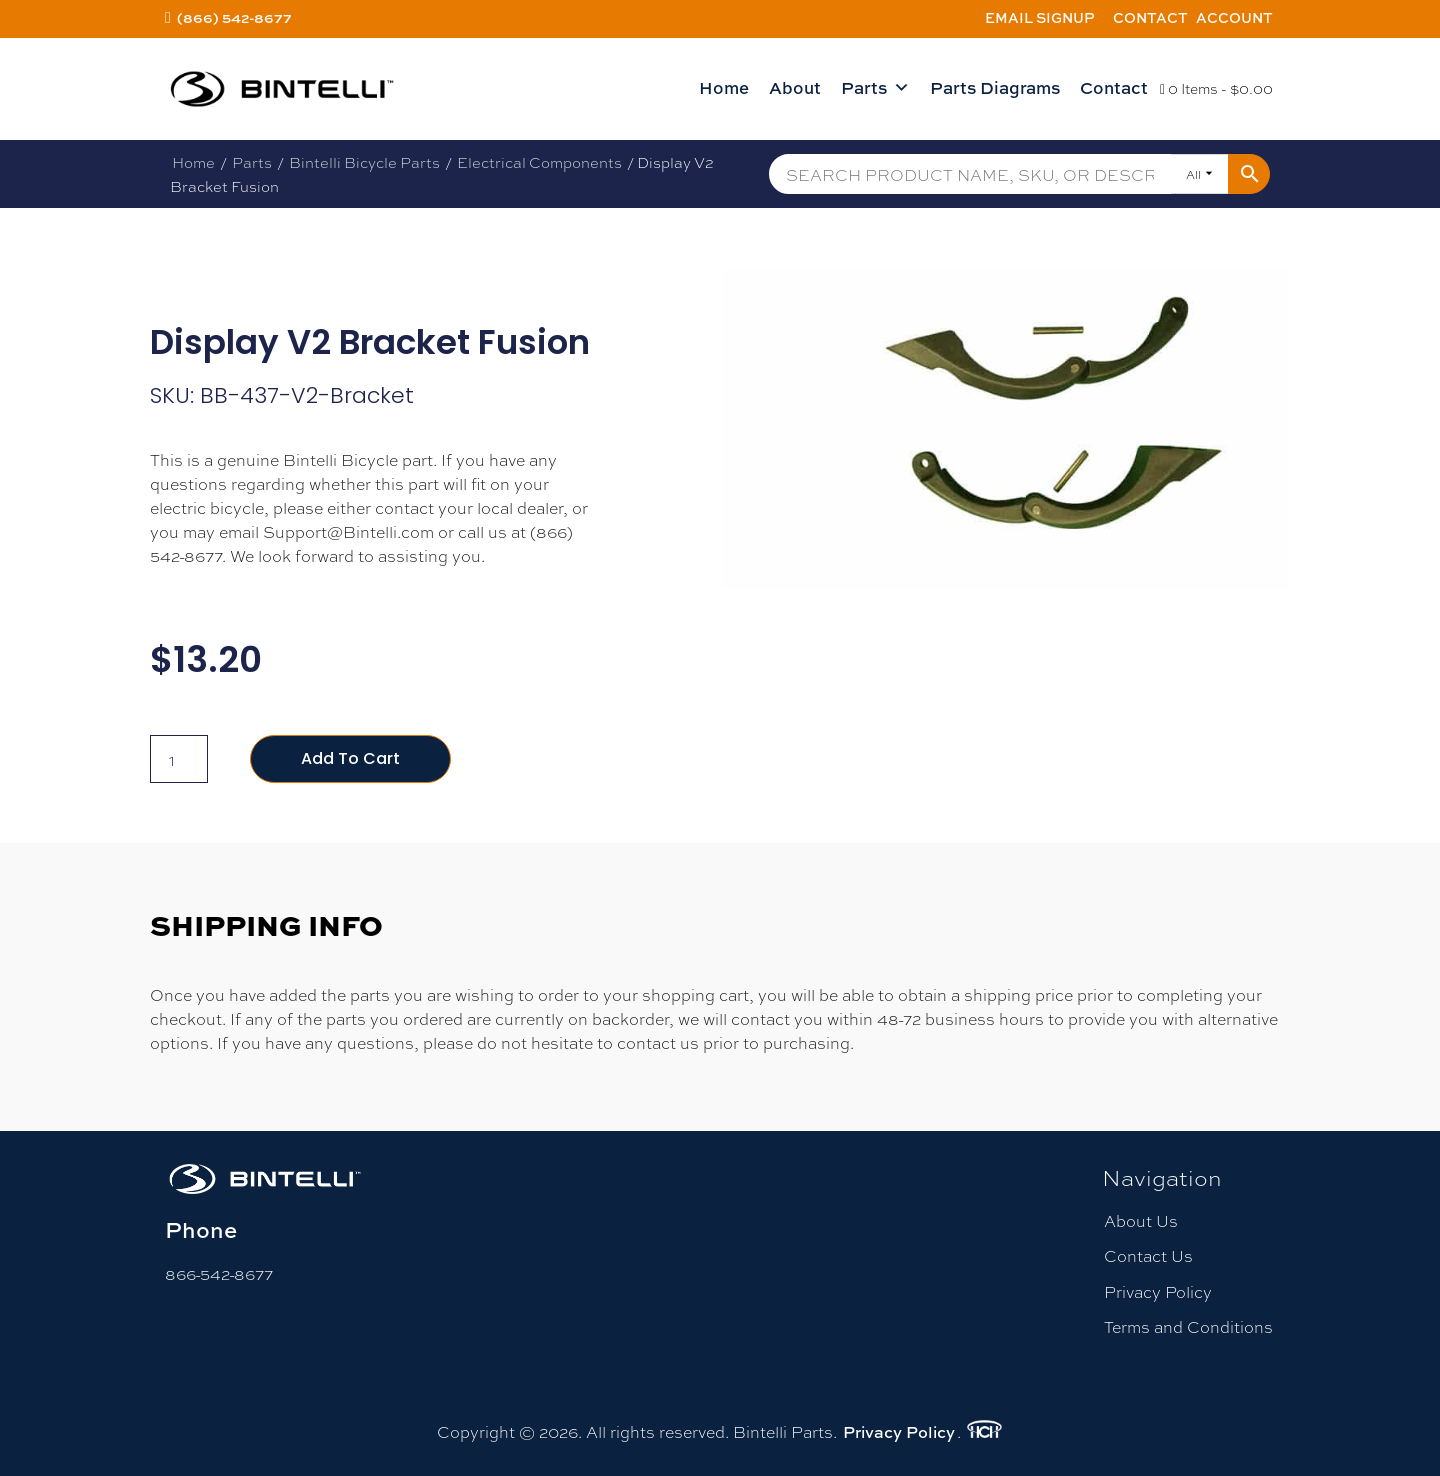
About (795, 87)
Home (724, 87)
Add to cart (350, 758)
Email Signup (1040, 17)
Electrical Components (539, 162)
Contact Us (1148, 1255)
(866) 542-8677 (234, 17)
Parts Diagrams (995, 87)
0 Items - (1216, 88)
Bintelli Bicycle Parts (364, 162)
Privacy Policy (1158, 1291)
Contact (1150, 17)
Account (1234, 17)
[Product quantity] (179, 759)
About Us (1141, 1220)
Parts (875, 88)
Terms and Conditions (1188, 1326)
